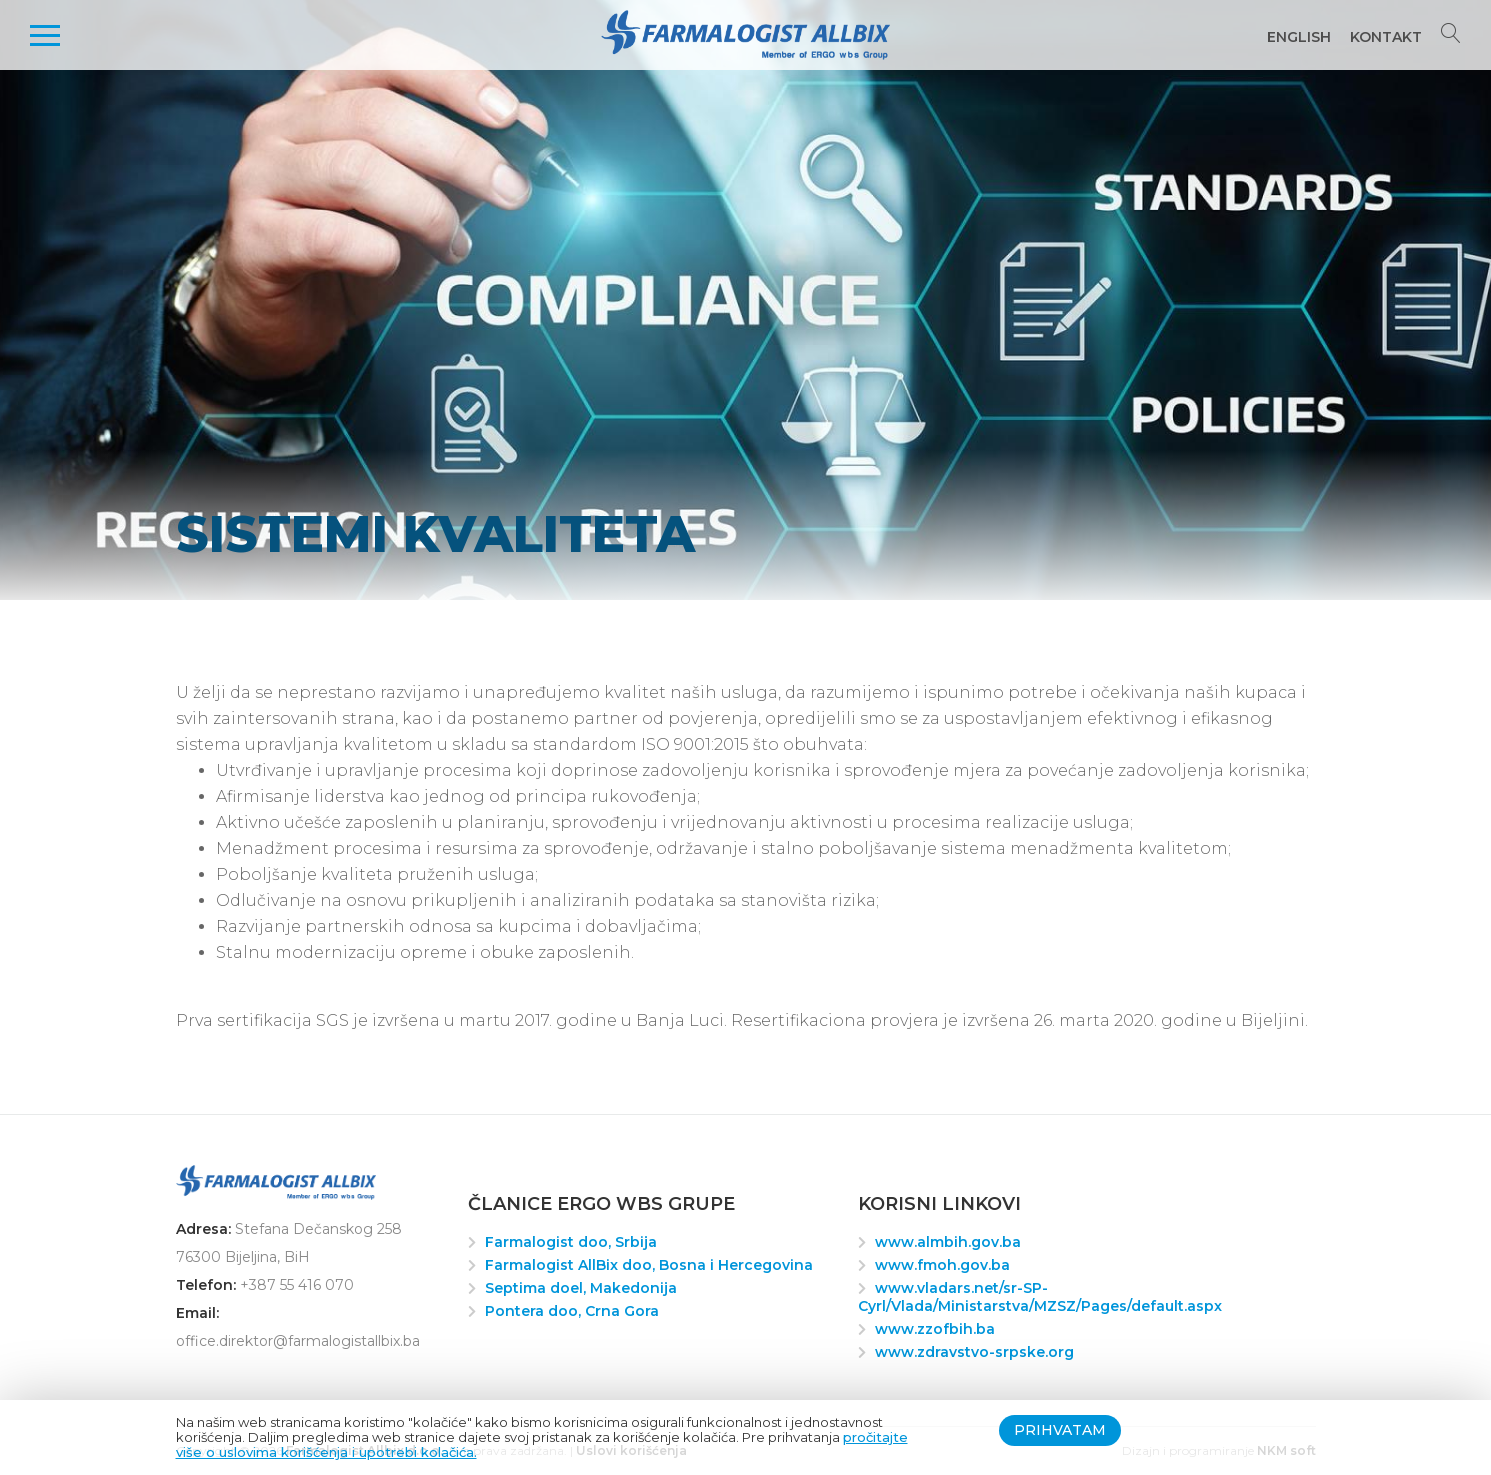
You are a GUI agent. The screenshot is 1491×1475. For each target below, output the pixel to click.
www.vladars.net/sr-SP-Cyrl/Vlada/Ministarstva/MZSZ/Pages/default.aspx (1040, 1297)
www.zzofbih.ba (935, 1329)
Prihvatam (1060, 1430)
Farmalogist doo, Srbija (571, 1242)
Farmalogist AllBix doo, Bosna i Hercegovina (649, 1265)
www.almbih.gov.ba (948, 1242)
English (1299, 37)
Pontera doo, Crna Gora (572, 1311)
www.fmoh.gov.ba (942, 1265)
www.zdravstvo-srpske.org (974, 1352)
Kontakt (1386, 37)
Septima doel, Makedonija (581, 1288)
